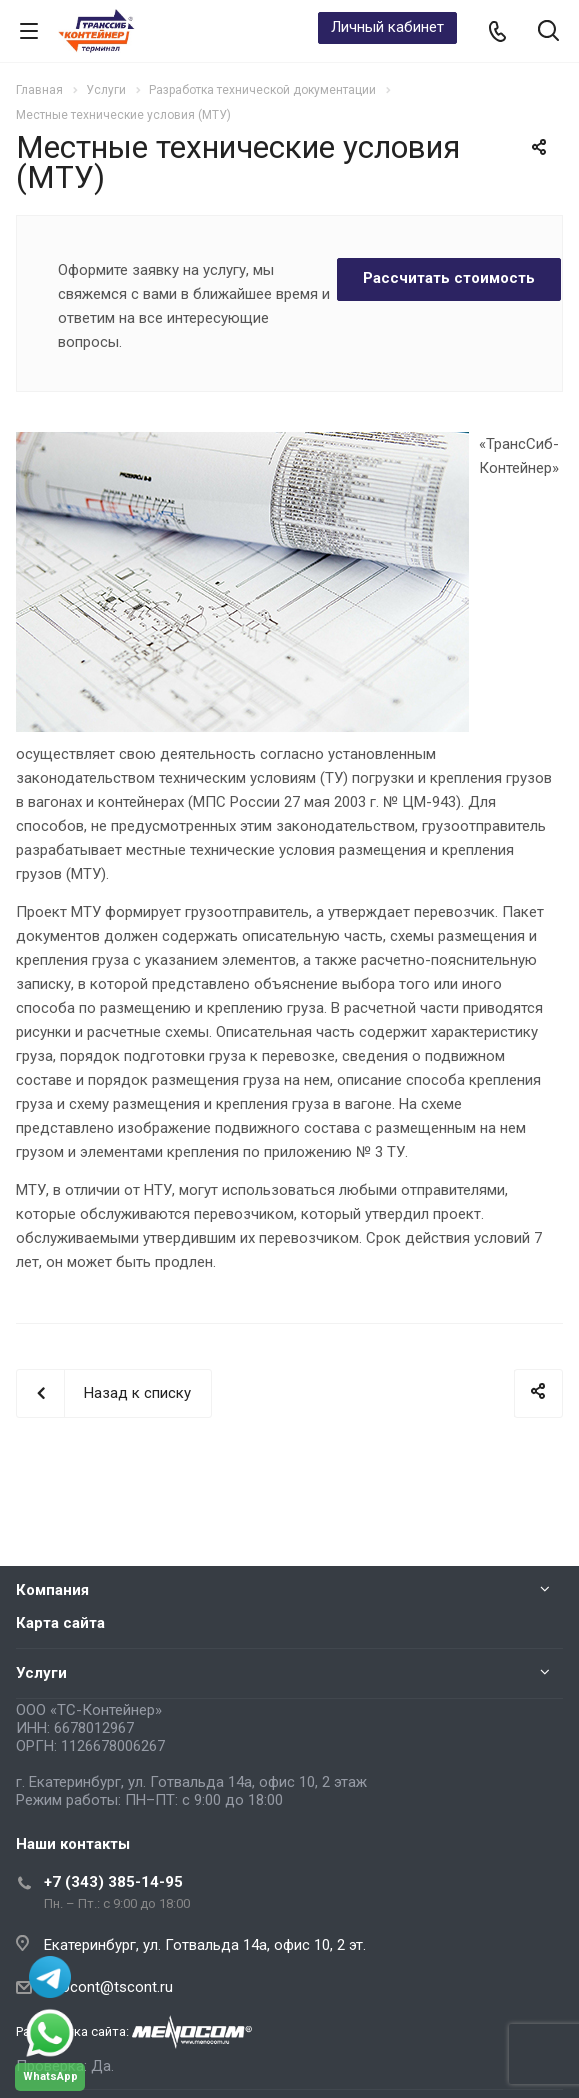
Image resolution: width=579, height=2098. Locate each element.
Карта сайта (60, 1623)
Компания (52, 1590)
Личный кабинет (387, 27)
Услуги (41, 1673)
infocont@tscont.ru (108, 1987)
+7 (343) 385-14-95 (113, 1882)
